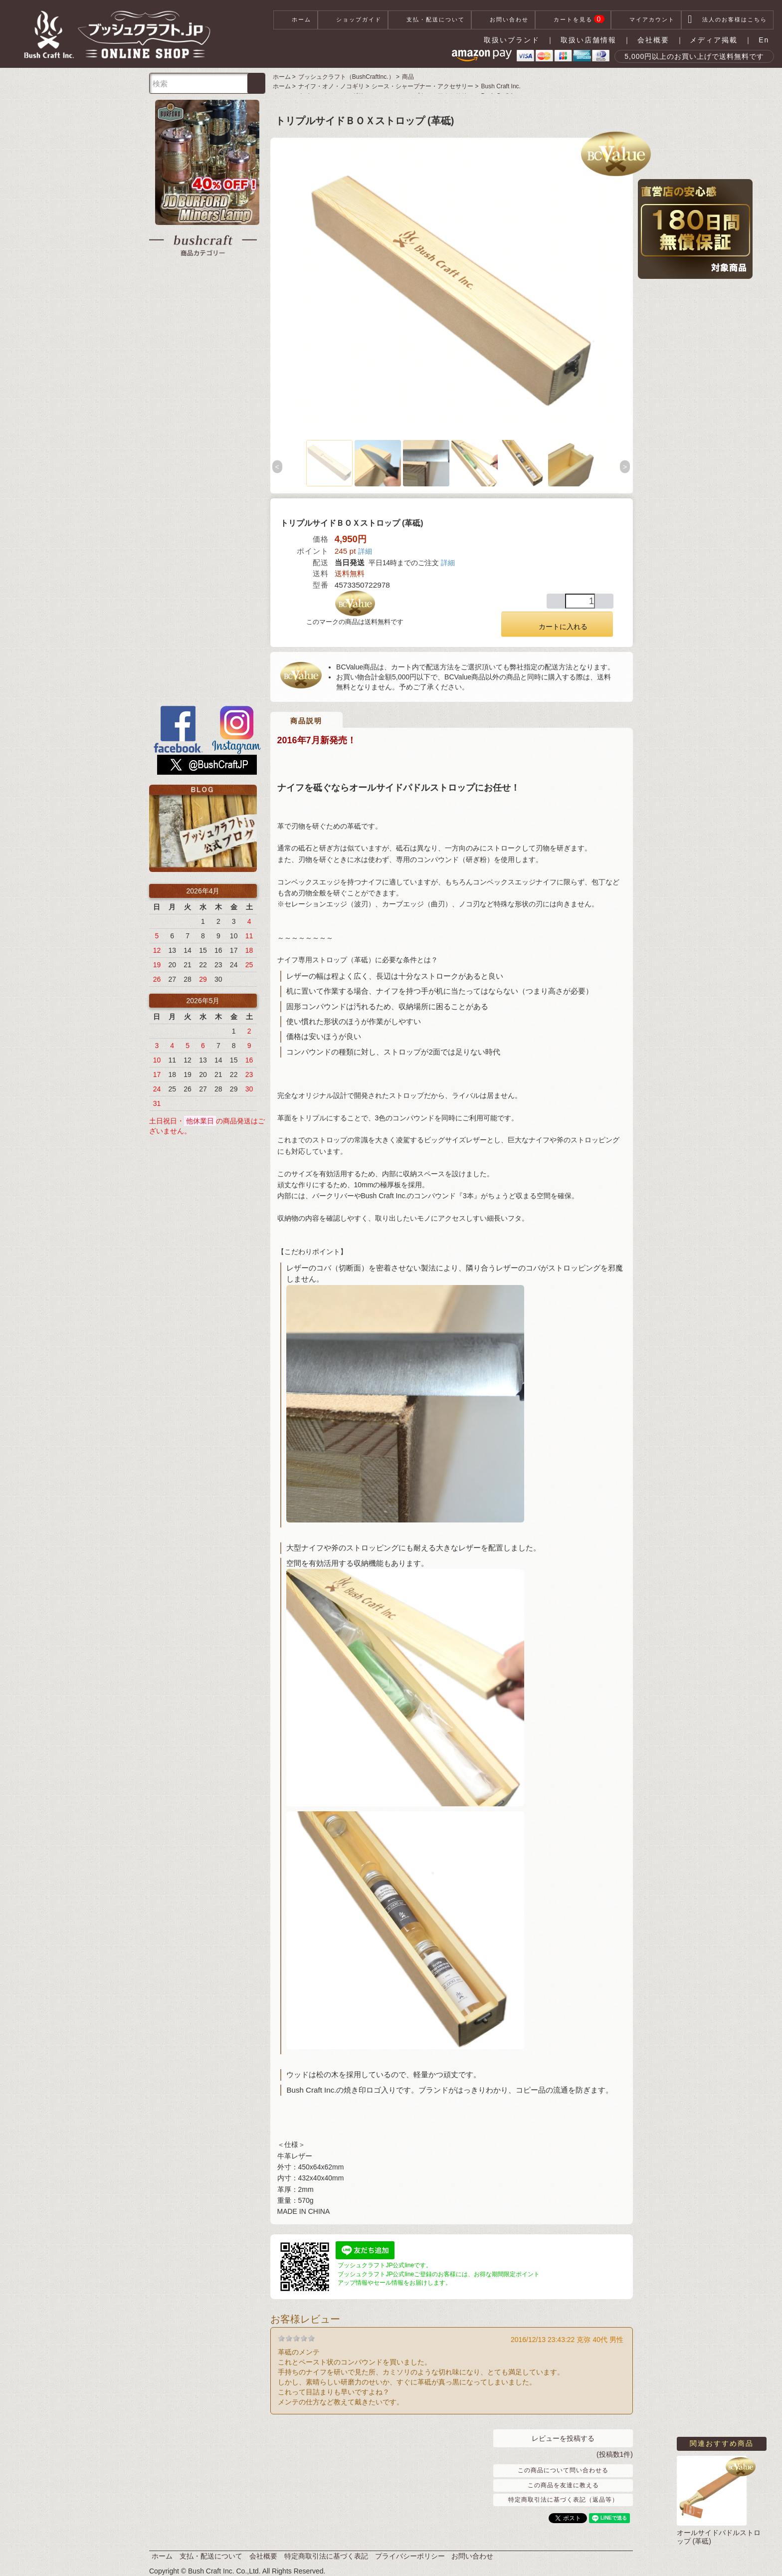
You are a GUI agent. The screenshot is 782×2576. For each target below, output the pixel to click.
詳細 (365, 551)
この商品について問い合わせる (563, 2470)
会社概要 (653, 40)
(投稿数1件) (614, 2454)
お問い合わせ (503, 20)
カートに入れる (557, 624)
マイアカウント (646, 20)
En (764, 40)
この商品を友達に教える (563, 2485)
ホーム (295, 20)
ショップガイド (353, 20)
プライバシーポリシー (410, 2556)
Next (625, 466)
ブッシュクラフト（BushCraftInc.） (346, 76)
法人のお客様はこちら (727, 20)
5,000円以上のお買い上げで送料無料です (694, 56)
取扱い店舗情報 (588, 40)
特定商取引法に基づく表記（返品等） (563, 2499)
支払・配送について (429, 20)
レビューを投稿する (563, 2438)
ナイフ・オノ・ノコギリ (331, 86)
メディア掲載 (714, 40)
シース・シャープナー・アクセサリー (422, 86)
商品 (408, 76)
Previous (277, 466)
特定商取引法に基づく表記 (326, 2556)
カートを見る (573, 20)
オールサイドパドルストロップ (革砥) (719, 2537)
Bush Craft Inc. (501, 86)
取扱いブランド (512, 40)
